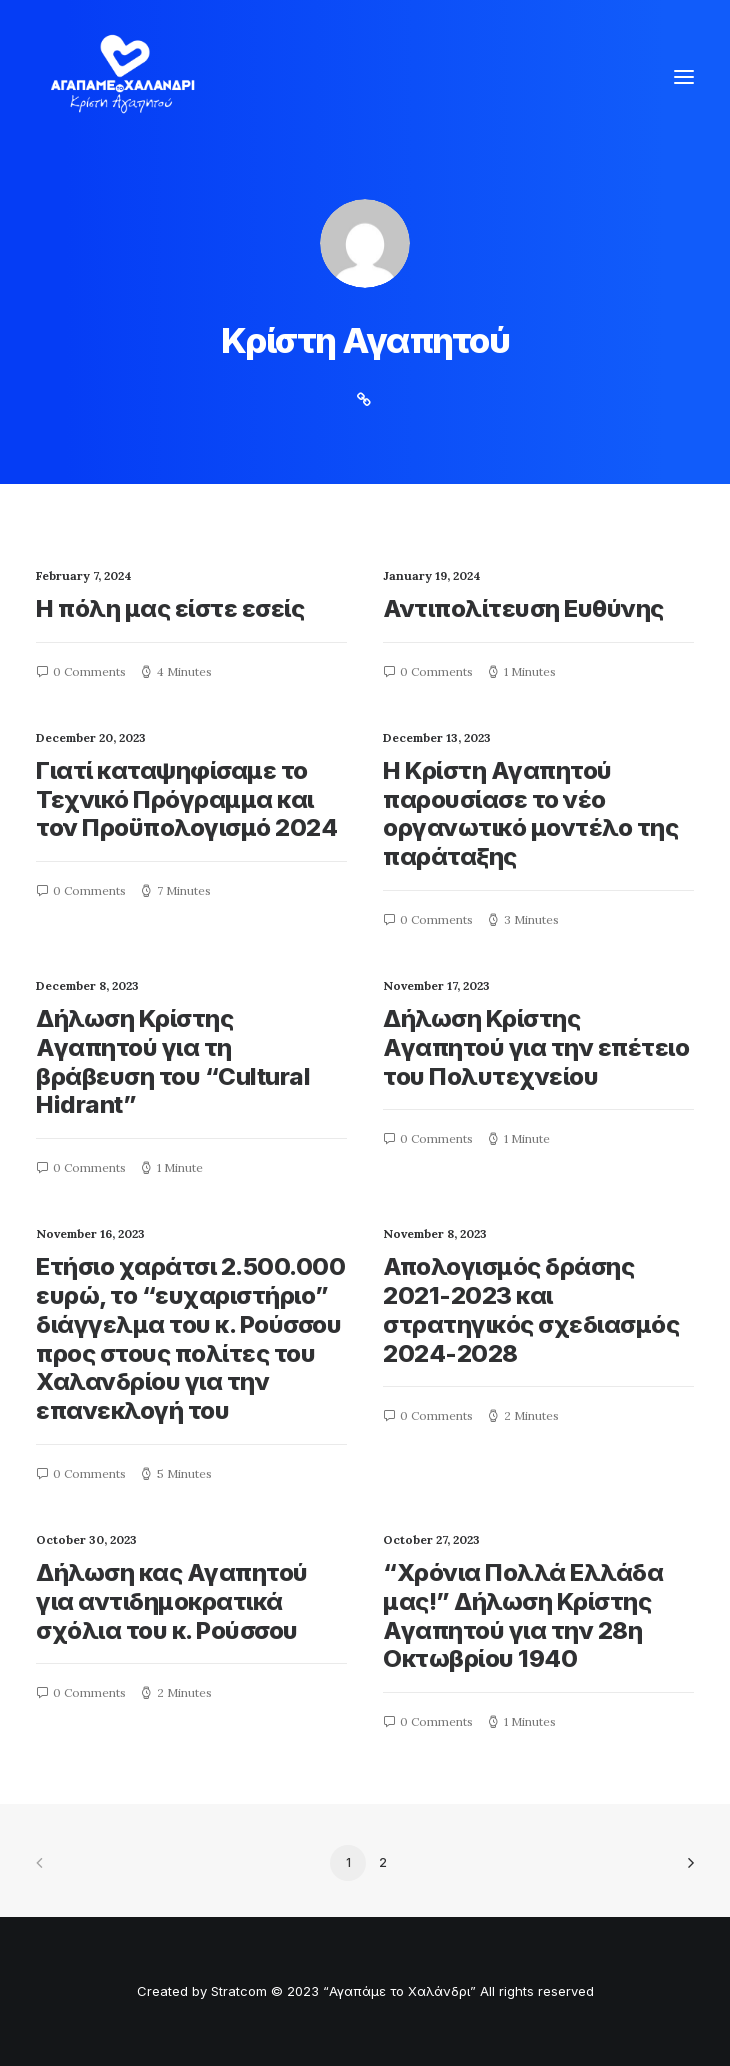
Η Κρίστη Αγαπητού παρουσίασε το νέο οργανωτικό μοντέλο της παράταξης (530, 813)
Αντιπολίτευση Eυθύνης (523, 608)
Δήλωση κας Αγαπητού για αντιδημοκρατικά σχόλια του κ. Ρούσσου (172, 1601)
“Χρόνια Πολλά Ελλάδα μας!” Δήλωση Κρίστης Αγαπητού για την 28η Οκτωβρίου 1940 (523, 1615)
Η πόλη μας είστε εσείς (170, 608)
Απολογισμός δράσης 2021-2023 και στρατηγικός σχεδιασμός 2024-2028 (531, 1309)
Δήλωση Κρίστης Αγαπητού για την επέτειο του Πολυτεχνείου (536, 1047)
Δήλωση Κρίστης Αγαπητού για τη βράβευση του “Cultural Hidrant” (173, 1061)
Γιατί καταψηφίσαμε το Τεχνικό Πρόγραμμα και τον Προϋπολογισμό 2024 (186, 799)
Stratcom (239, 1991)
